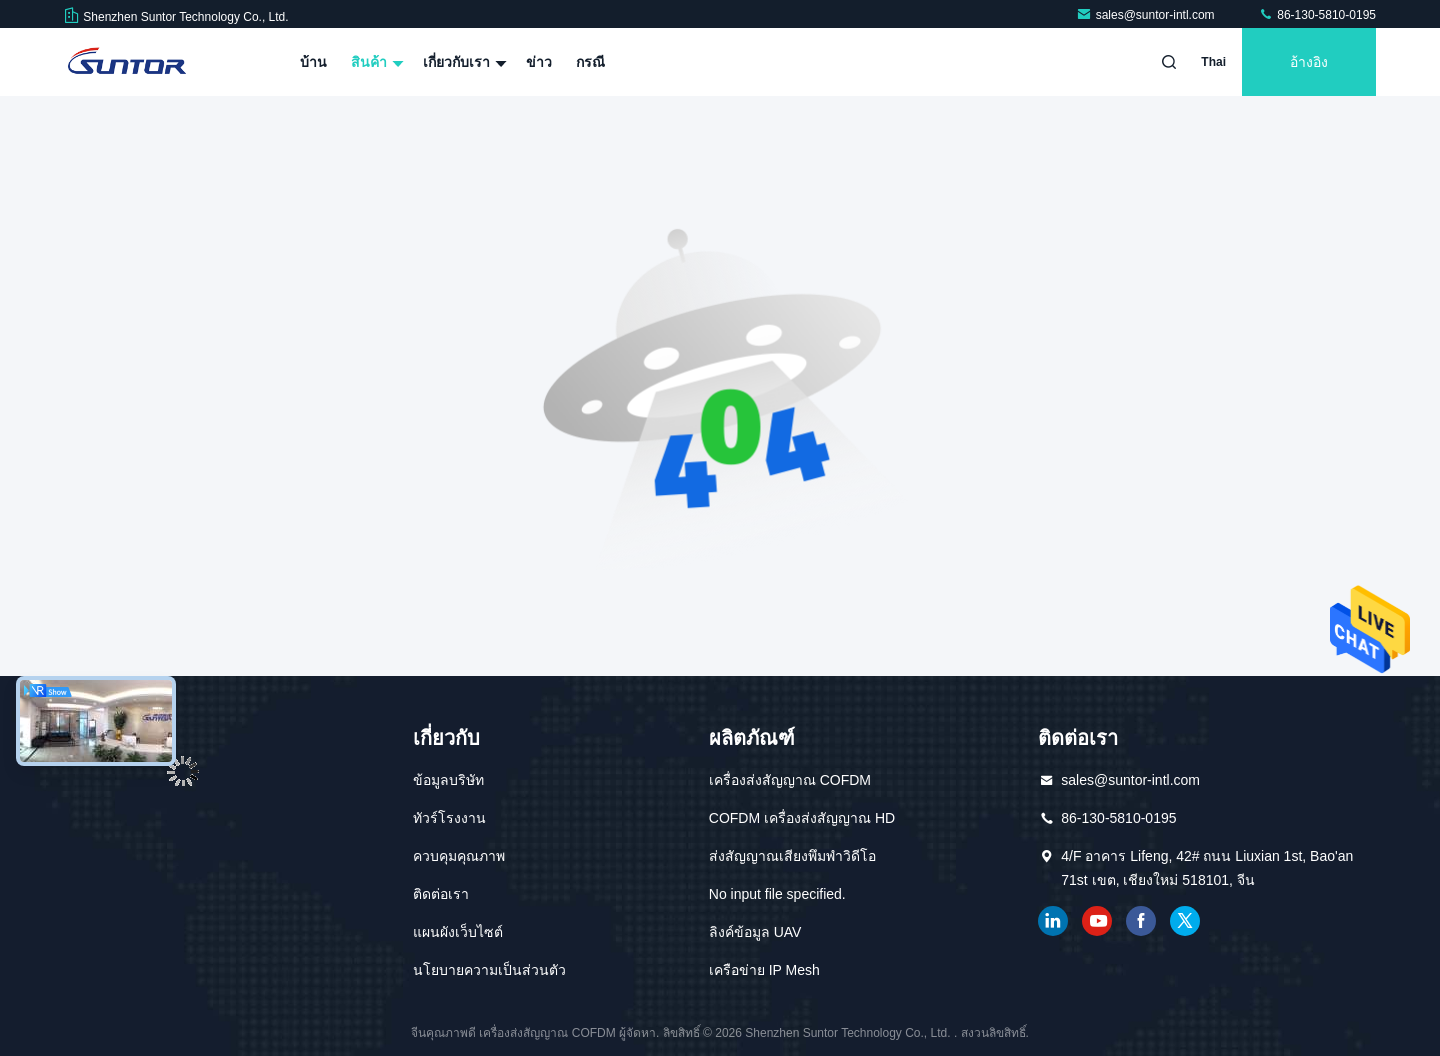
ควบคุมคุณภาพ (459, 856)
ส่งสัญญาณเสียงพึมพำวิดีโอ (792, 856)
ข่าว (539, 62)
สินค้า (375, 62)
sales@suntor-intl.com (1147, 15)
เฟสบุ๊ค (1141, 921)
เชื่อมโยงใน (1053, 921)
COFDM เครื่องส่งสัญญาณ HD (802, 818)
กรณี (590, 62)
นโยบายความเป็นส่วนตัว (489, 970)
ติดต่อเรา (441, 894)
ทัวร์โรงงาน (449, 818)
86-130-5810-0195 (1317, 15)
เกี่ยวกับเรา (462, 62)
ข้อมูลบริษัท (448, 780)
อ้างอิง (1309, 62)
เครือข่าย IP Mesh (764, 970)
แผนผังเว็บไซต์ (458, 932)
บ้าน (313, 62)
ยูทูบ (1097, 921)
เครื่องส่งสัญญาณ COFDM (790, 780)
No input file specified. (777, 894)
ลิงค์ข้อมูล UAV (755, 932)
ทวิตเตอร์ (1185, 921)
